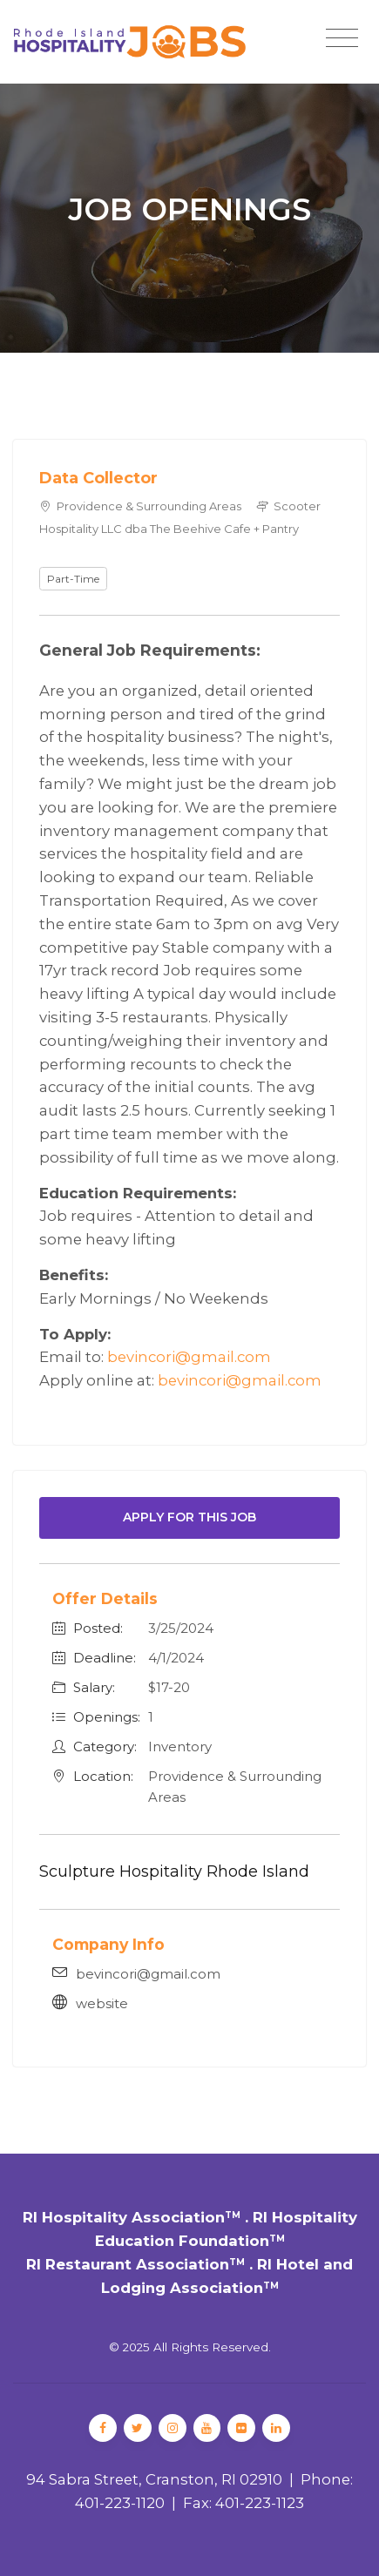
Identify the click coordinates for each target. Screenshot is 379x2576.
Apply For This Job (189, 1517)
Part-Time (73, 578)
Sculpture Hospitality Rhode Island (174, 1871)
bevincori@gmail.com (189, 1357)
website (102, 2003)
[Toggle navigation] (342, 38)
